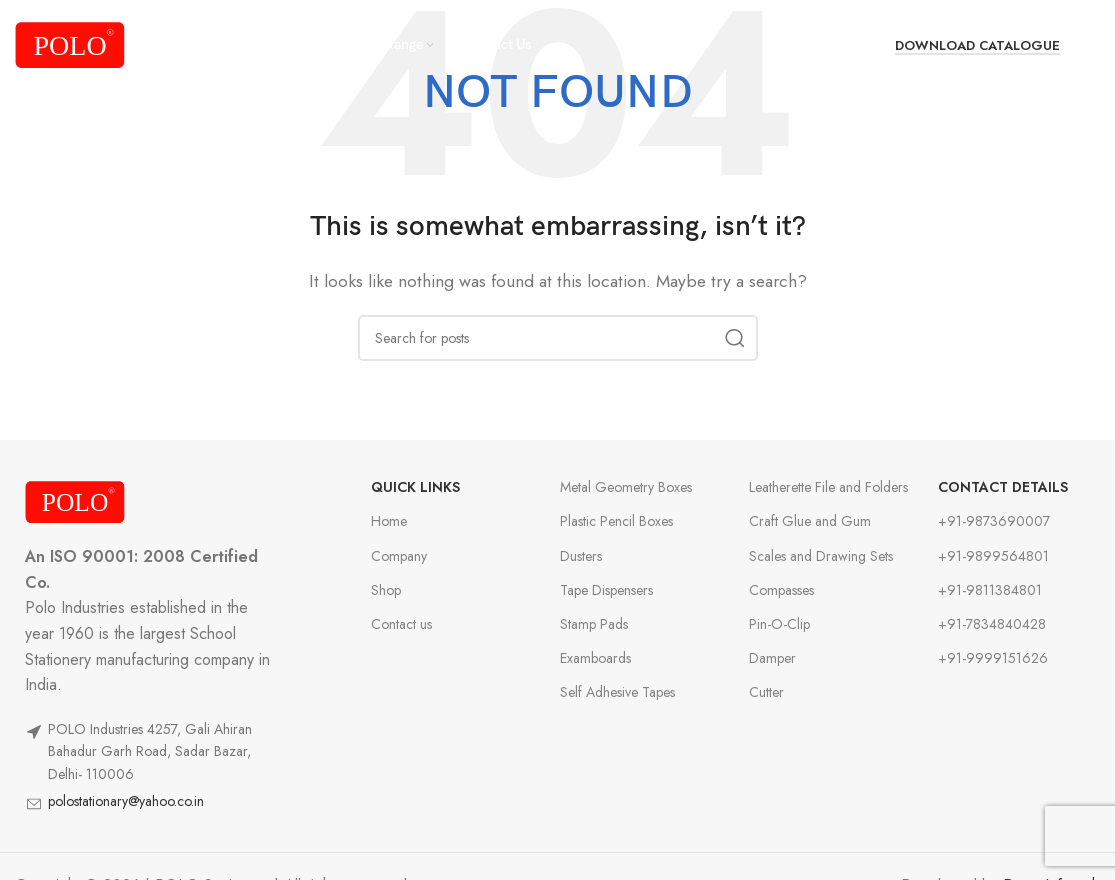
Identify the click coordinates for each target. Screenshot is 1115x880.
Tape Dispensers (606, 590)
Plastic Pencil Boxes (616, 521)
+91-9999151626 (993, 658)
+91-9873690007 (994, 521)
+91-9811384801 (990, 590)
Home (389, 521)
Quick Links (415, 487)
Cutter (766, 692)
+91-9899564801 (993, 556)
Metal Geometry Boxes (626, 487)
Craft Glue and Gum (810, 521)
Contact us (401, 624)
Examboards (595, 658)
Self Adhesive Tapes (617, 692)
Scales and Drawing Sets (821, 556)
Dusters (581, 556)
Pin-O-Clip (779, 624)
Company (399, 556)
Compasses (781, 590)
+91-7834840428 (992, 624)
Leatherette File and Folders (828, 487)
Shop (386, 590)
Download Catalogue (977, 46)
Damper (772, 658)
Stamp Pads (594, 624)
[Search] (1090, 45)
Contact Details (1003, 487)
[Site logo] (70, 43)
